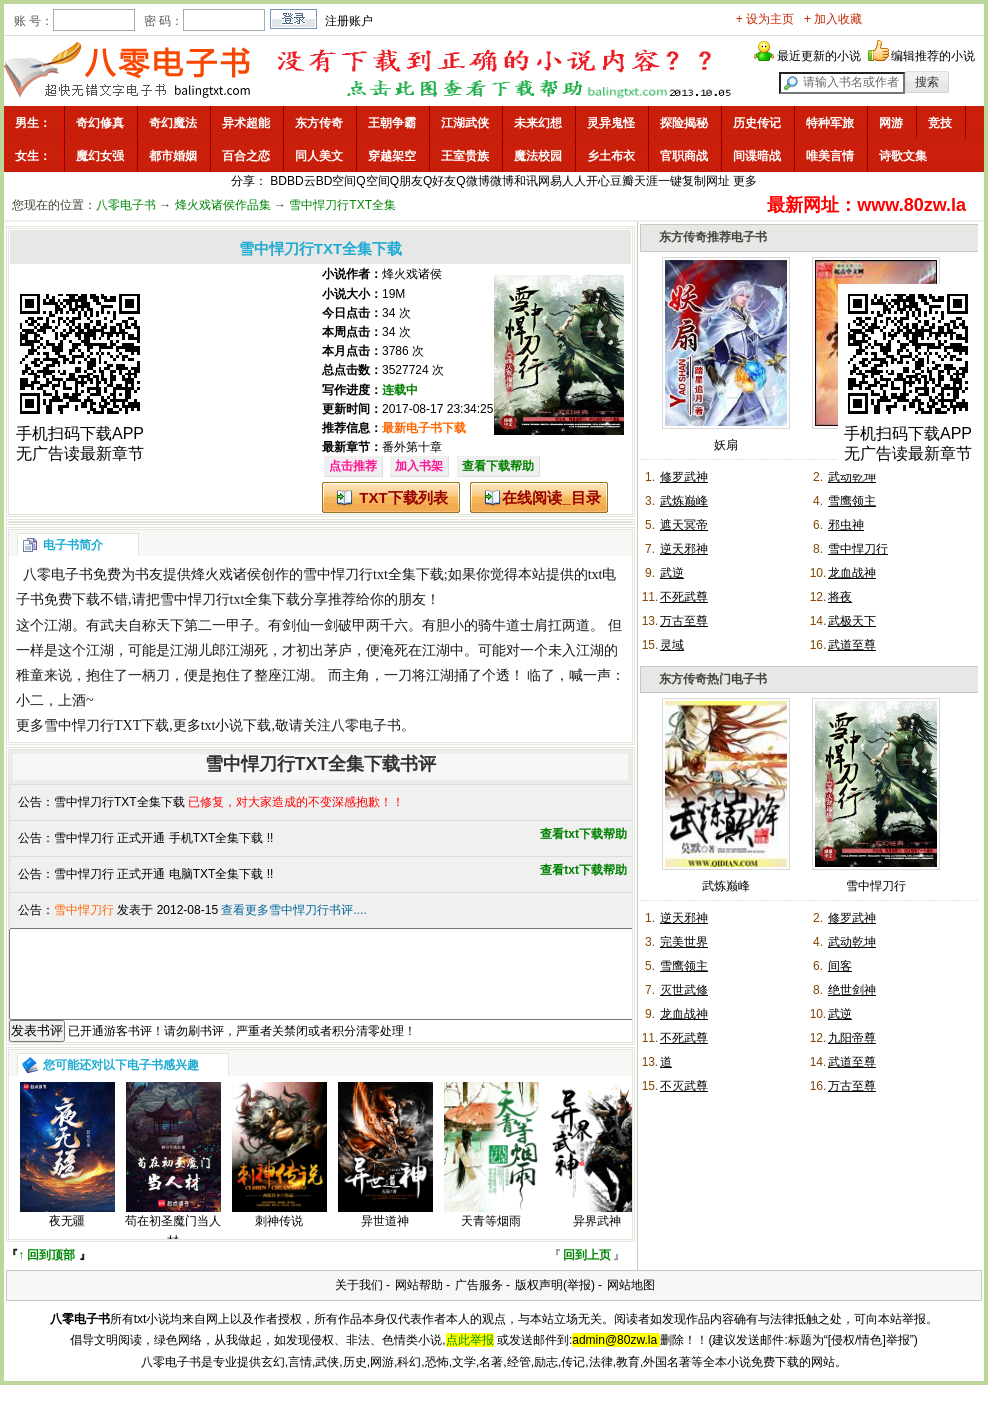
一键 (670, 181)
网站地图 (631, 1303)
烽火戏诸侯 (412, 274)
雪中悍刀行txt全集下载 (373, 574)
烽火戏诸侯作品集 (223, 205)
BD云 (301, 181)
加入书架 (419, 466)
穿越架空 (392, 156)
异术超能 (246, 123)
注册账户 (349, 21)
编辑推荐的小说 (933, 56)
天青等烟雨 (491, 1239)
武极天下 (852, 621)
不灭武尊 (684, 1086)
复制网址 (706, 181)
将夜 (840, 597)
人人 (574, 181)
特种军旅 (830, 123)
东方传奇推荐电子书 (713, 237)
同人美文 (319, 156)
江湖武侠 (465, 123)
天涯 (646, 181)
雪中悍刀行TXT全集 (342, 205)
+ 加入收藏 (833, 19)
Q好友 (439, 181)
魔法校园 (538, 156)
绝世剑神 (852, 990)
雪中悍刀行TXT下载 (106, 725)
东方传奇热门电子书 (713, 679)
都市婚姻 (173, 156)
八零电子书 (126, 205)
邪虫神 (846, 525)
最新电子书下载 (424, 428)
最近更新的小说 (819, 56)
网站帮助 (419, 1303)
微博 (502, 181)
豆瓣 (622, 181)
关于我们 (359, 1303)
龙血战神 (852, 573)
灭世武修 (684, 990)
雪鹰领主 (852, 501)
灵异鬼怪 (611, 123)
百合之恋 (246, 156)
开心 (598, 181)
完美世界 (684, 942)
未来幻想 (538, 123)
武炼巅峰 (684, 501)
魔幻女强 (100, 156)
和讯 (526, 181)
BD (278, 181)
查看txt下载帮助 (583, 834)
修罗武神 (684, 477)
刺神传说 (279, 1239)
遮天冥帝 (684, 525)
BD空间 (336, 181)
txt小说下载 (236, 725)
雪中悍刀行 (858, 549)
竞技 (940, 123)
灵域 (672, 645)
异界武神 (597, 1239)
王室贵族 (465, 156)
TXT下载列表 (403, 497)
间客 (840, 966)
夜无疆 (67, 1239)
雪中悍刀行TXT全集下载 (119, 802)
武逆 (672, 573)
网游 (891, 123)
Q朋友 (406, 181)
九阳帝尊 (852, 1038)
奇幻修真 (100, 123)
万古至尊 (684, 621)
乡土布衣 (611, 156)
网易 (550, 181)
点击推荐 (353, 466)
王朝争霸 (392, 123)
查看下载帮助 (498, 466)
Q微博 (472, 181)
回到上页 (587, 1273)
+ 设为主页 (765, 19)
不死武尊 (684, 597)
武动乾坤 (852, 477)
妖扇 (726, 445)
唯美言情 (830, 156)
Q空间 (372, 181)
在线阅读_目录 (551, 497)
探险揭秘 (684, 123)
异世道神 (385, 1239)
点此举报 (470, 1358)
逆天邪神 (684, 549)
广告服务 (479, 1303)
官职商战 (684, 156)
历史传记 (757, 123)
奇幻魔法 (173, 123)
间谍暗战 (757, 156)
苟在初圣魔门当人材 (173, 1248)
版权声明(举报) (555, 1303)
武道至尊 (852, 645)
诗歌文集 (903, 156)
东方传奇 (319, 123)
